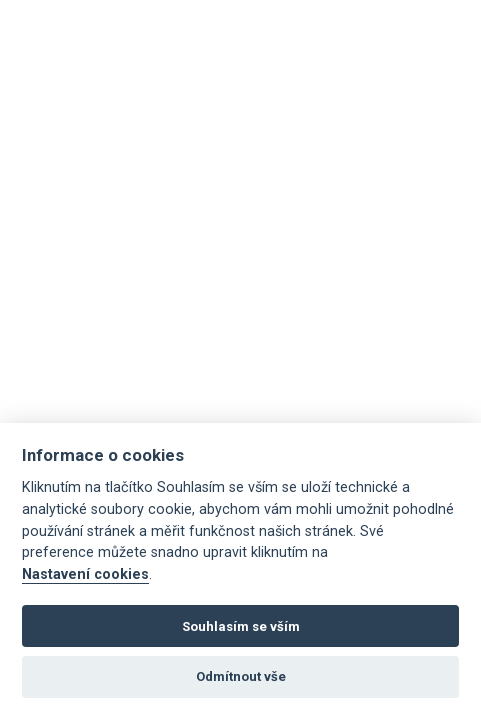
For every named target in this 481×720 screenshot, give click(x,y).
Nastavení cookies (85, 574)
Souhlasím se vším (241, 626)
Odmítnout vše (241, 676)
